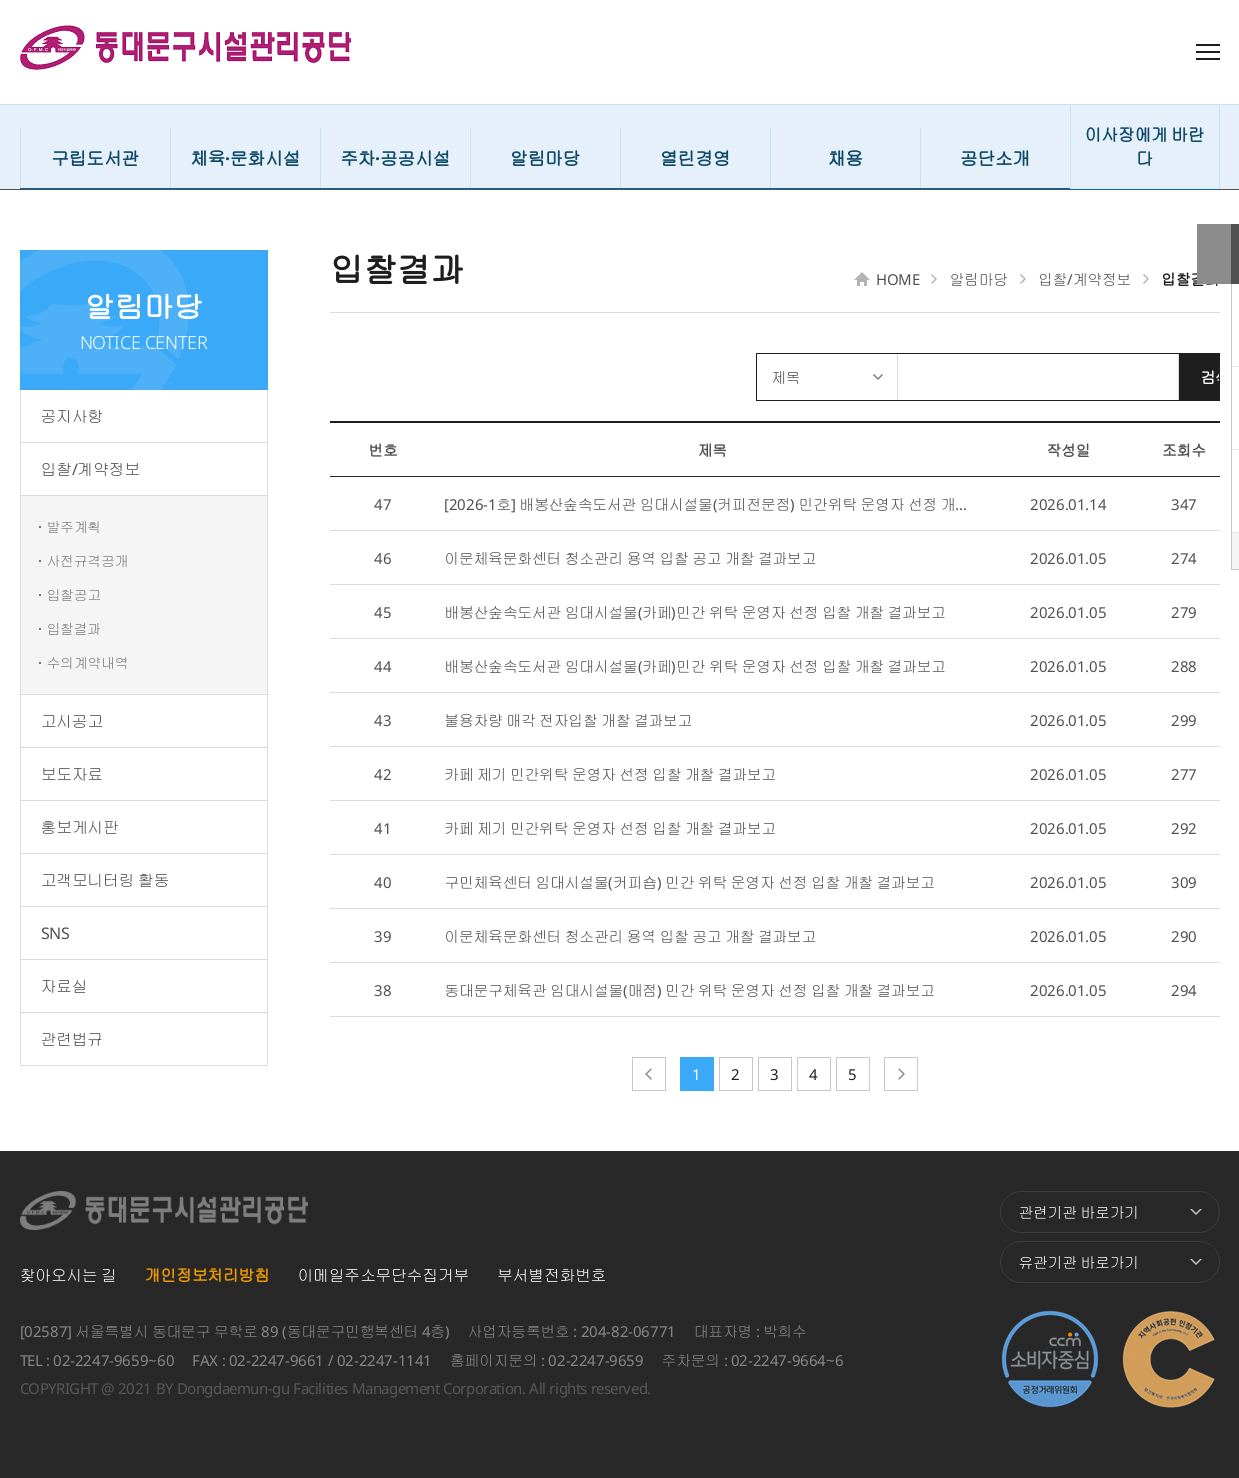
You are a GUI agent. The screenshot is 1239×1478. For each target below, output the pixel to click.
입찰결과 (74, 628)
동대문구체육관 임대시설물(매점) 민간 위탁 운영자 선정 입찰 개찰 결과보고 (689, 990)
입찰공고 (74, 594)
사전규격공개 (88, 560)
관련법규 (72, 1039)
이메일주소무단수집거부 (384, 1275)
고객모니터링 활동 (105, 880)
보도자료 (72, 774)
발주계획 (74, 526)
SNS (55, 933)
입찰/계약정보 (90, 469)
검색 (1181, 377)
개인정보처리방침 (207, 1275)
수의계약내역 (88, 662)
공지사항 (72, 416)
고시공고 (72, 721)
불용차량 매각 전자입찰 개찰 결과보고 (568, 720)
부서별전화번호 (551, 1275)
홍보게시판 (80, 827)
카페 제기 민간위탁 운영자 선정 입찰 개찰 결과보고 (610, 774)
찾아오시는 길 (68, 1275)
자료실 (64, 986)
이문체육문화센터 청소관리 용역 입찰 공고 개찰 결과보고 (630, 558)
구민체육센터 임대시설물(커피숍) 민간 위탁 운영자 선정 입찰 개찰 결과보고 (689, 882)
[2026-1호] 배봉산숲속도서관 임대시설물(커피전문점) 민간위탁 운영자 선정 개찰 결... (712, 504)
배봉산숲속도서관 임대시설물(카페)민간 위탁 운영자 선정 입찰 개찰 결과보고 (695, 612)
